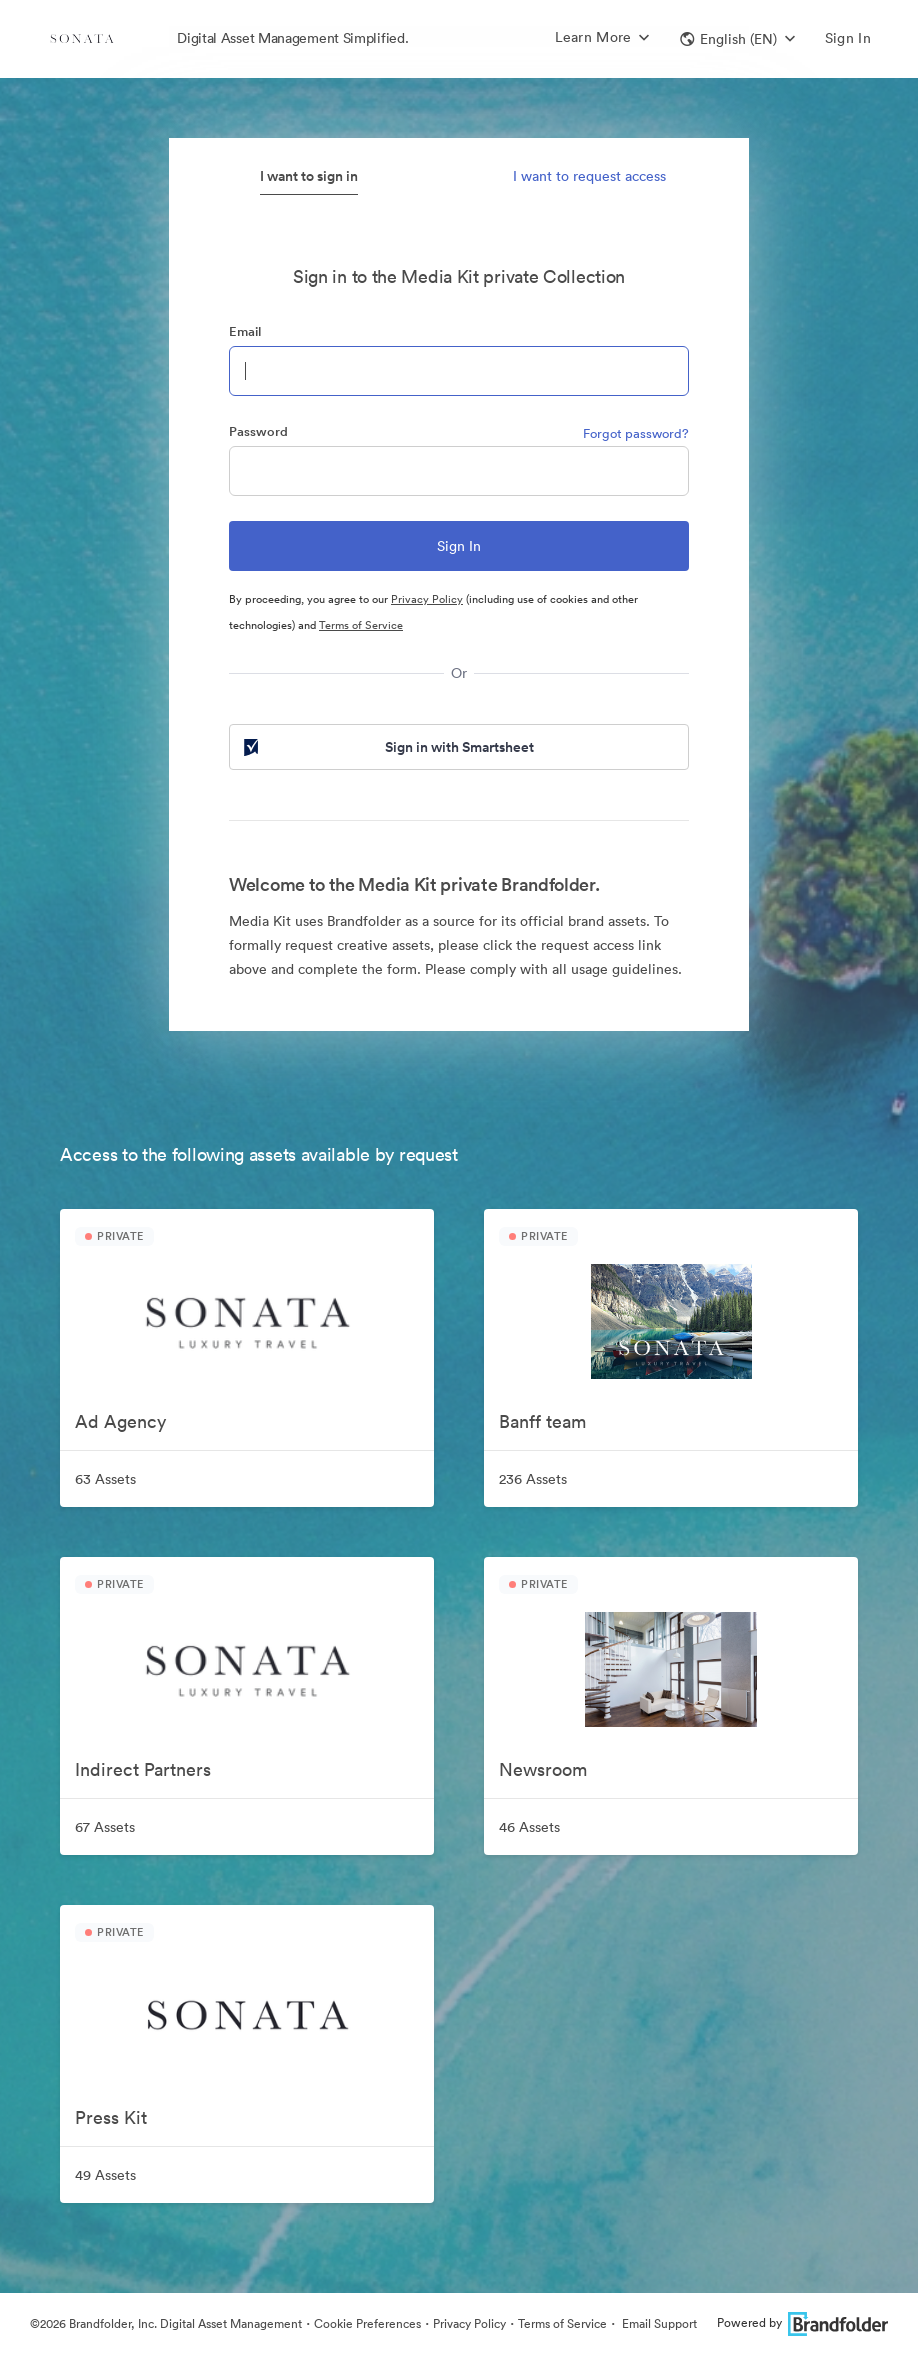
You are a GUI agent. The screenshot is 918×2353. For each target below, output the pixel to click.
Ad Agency (120, 1421)
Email (245, 331)
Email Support (658, 2323)
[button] (737, 39)
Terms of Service (361, 625)
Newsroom (543, 1769)
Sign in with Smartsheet (387, 747)
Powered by (802, 2322)
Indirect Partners (143, 1769)
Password (258, 431)
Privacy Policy (427, 599)
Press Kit (111, 2117)
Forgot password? (636, 433)
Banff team (542, 1421)
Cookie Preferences (367, 2323)
